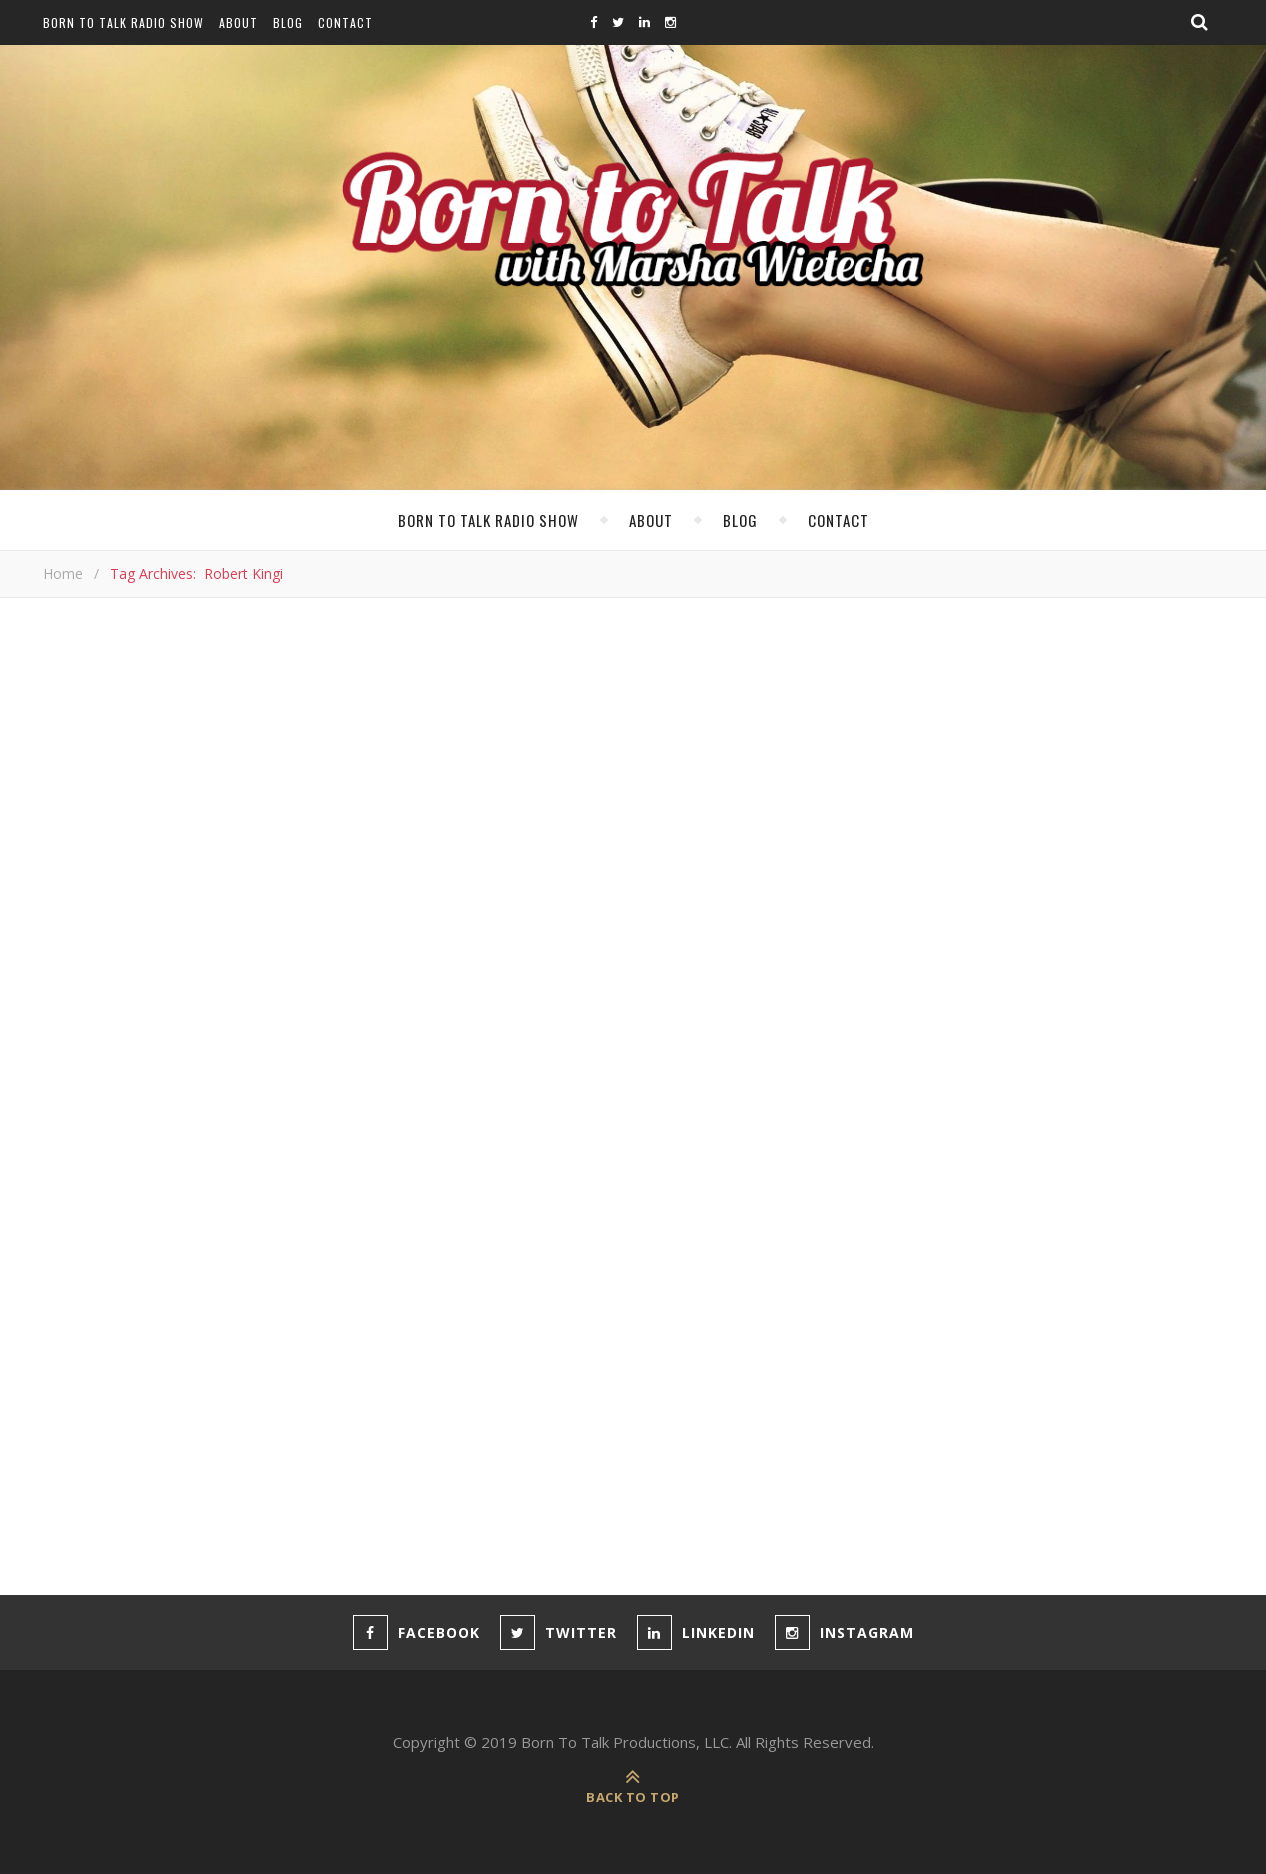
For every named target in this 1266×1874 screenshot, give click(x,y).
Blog (288, 22)
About (238, 22)
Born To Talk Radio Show (123, 22)
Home (63, 573)
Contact (345, 22)
